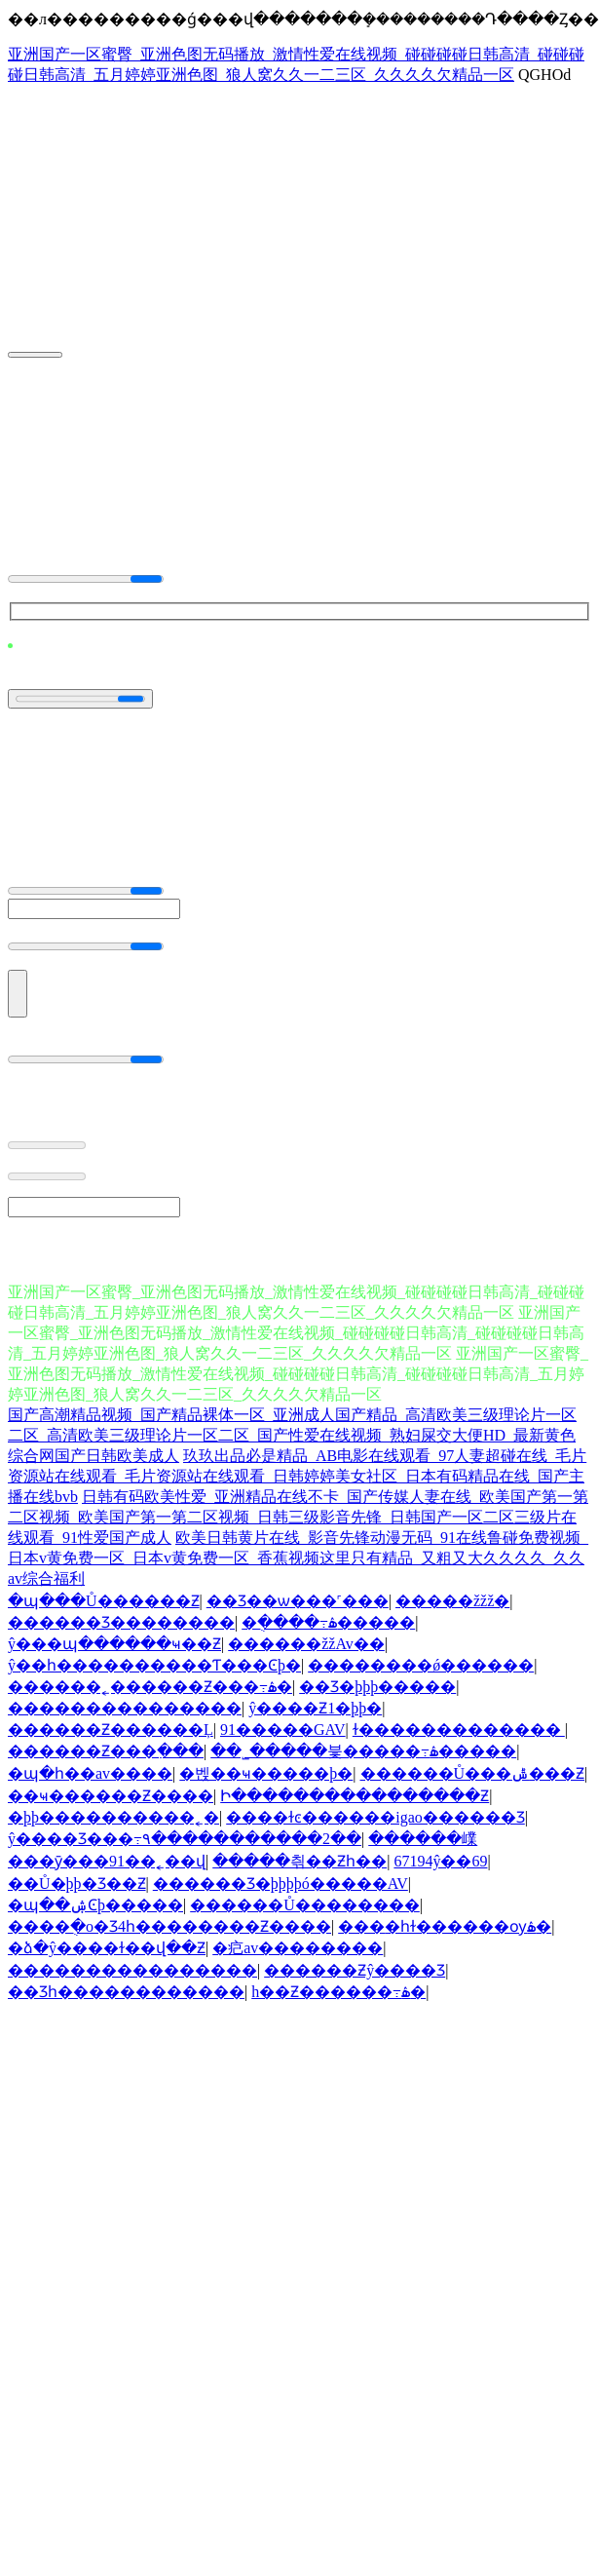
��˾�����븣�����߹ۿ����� (363, 1751)
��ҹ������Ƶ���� (110, 1796)
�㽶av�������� (297, 1948)
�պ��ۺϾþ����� (95, 1905)
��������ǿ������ (421, 1665)
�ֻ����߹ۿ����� (328, 1622)
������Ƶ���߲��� (106, 1751)
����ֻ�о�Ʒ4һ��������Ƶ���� (169, 1926)
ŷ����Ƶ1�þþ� (315, 1708)
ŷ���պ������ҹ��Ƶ (114, 1643)
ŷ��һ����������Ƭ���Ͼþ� (154, 1665)
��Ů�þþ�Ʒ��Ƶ (77, 1883)
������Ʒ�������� (121, 1622)
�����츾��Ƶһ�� (299, 1861)
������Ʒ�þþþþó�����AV (280, 1883)
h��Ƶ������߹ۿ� (338, 1991)
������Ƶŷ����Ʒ (354, 1970)
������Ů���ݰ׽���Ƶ (472, 1773)
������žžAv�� (306, 1643)
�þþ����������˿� (113, 1817)
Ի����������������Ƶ (354, 1796)
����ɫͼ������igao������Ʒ (375, 1817)
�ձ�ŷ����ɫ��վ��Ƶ (107, 1948)
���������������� (132, 1970)
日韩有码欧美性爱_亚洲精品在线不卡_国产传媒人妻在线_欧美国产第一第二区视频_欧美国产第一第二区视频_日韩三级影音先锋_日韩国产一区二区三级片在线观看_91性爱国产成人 (298, 1517)
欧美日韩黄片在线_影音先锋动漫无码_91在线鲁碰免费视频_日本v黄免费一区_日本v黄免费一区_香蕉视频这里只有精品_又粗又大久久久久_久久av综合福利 (298, 1558)
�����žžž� (452, 1601)
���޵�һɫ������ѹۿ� (444, 1926)
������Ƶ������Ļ (110, 1729)
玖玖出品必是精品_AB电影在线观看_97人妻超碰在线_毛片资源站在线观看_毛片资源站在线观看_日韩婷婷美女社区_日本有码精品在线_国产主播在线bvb (297, 1476)
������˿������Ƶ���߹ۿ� (150, 1686)
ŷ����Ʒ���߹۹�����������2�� (184, 1838)
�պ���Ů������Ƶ (104, 1601)
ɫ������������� (459, 1729)
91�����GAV (283, 1729)
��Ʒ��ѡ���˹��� (297, 1601)
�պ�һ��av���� (90, 1773)
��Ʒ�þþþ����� (377, 1686)
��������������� (125, 1708)
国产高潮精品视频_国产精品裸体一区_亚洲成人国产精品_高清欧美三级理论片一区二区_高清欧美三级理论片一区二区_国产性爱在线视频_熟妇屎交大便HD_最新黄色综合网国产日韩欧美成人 (292, 1435)
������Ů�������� (305, 1905)
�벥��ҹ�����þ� (266, 1773)
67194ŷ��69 (440, 1861)
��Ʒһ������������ (126, 1991)
